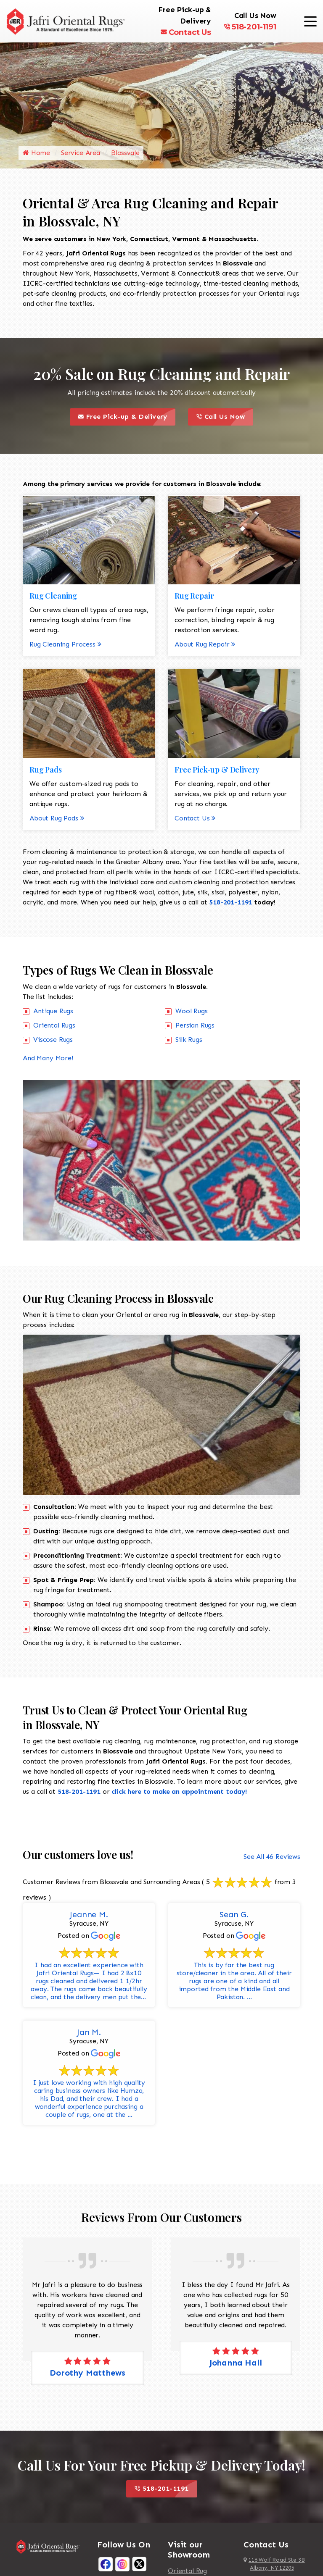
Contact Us (186, 32)
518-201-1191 (250, 27)
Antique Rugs (53, 1011)
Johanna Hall (235, 2363)
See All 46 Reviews (272, 1857)
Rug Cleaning (53, 596)
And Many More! (48, 1058)
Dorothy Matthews (87, 2373)
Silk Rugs (188, 1040)
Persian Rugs (194, 1025)
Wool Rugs (191, 1011)
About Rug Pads (56, 818)
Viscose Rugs (53, 1040)
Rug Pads (45, 770)
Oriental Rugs (54, 1025)
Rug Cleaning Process (65, 644)
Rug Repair (194, 596)
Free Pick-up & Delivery (126, 417)
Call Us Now (224, 417)
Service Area (80, 153)
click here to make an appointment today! (179, 1791)
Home (36, 153)
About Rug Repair (205, 644)
